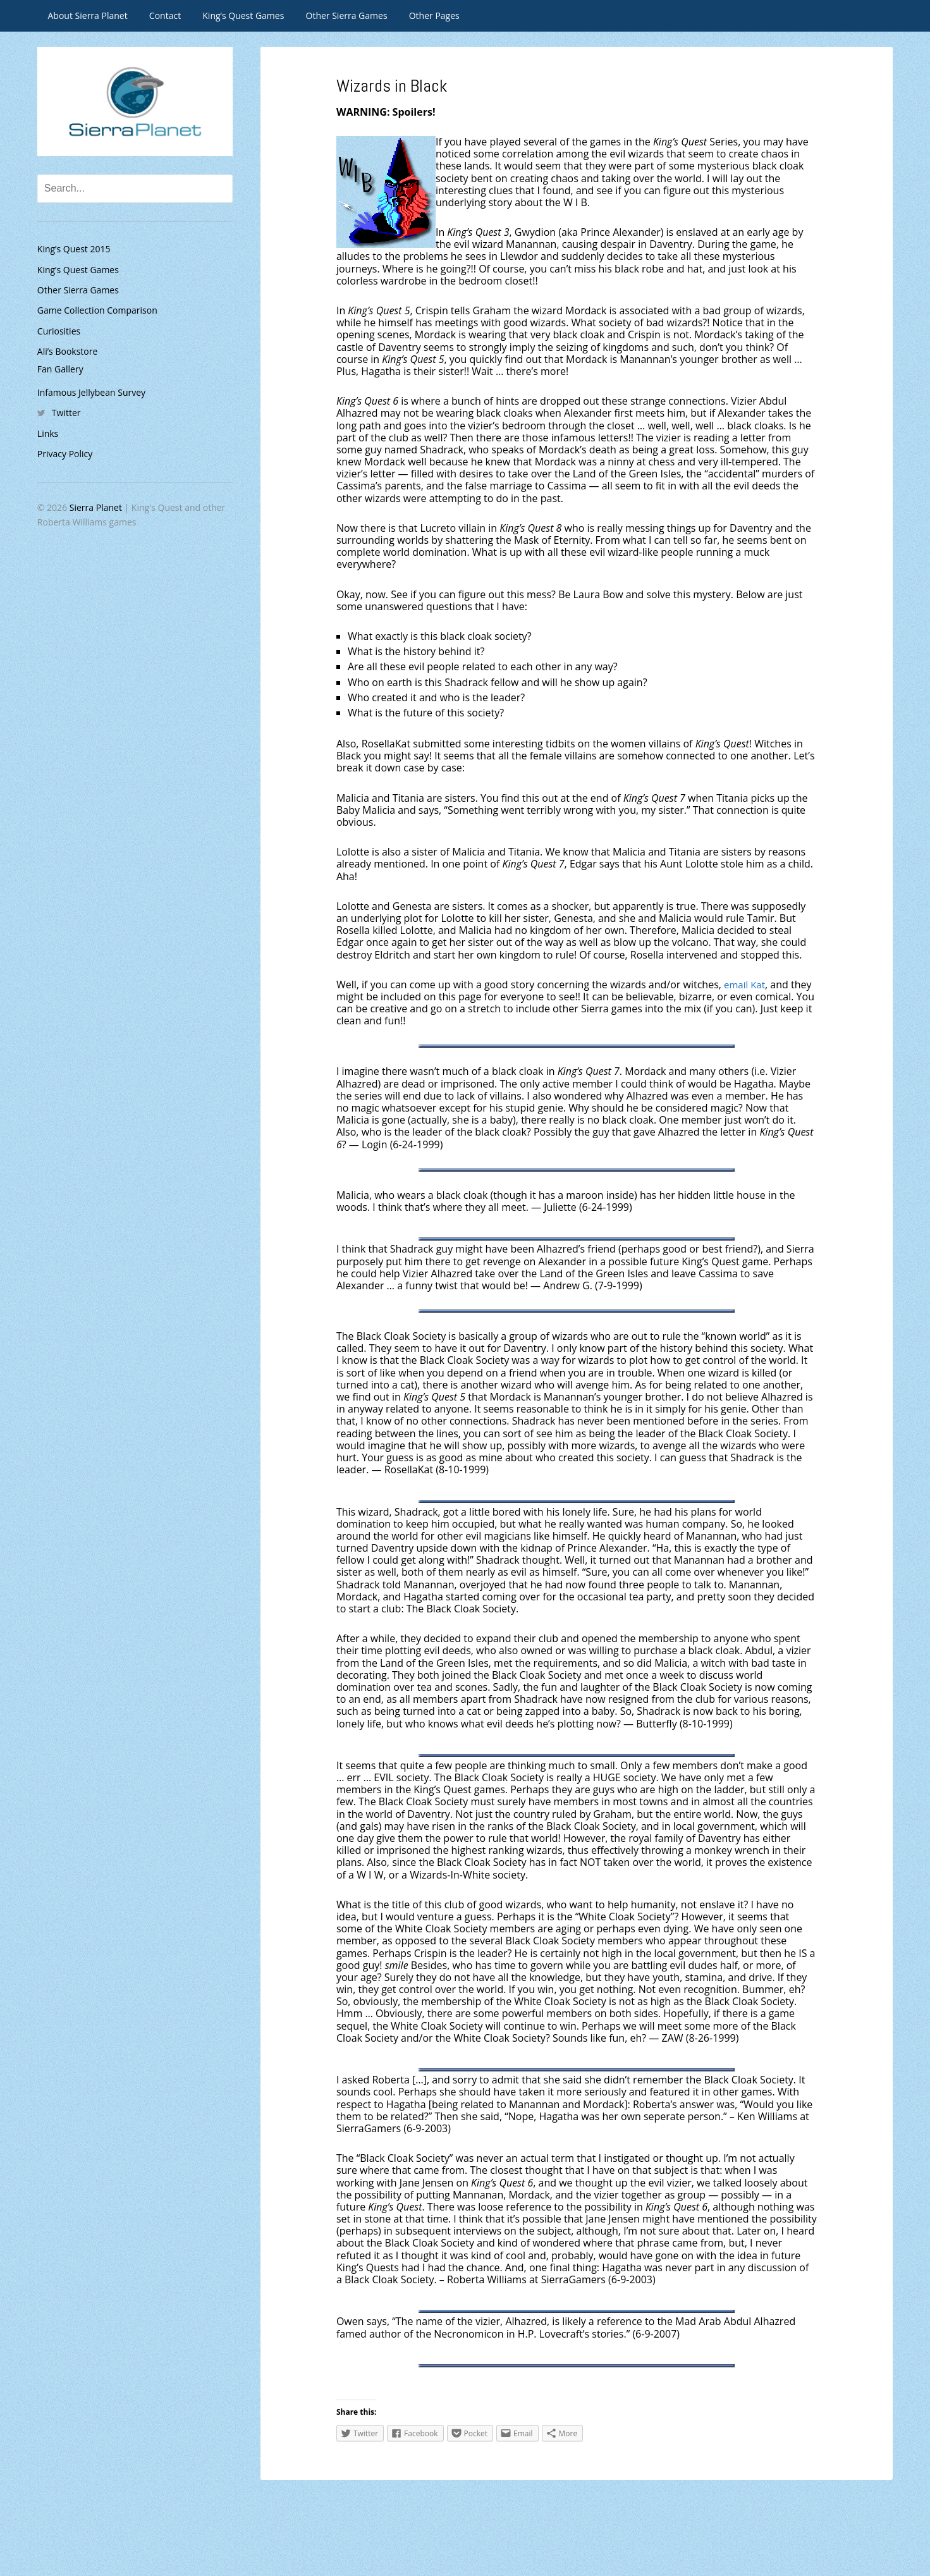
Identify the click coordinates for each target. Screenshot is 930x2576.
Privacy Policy (64, 454)
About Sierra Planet (88, 15)
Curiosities (58, 331)
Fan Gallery (60, 369)
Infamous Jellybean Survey (91, 392)
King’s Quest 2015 (74, 249)
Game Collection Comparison (97, 310)
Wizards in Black (401, 84)
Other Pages (434, 15)
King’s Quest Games (243, 15)
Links (47, 433)
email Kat (746, 984)
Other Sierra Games (347, 15)
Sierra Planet (96, 507)
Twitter (66, 413)
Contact (165, 15)
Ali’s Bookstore (67, 351)
